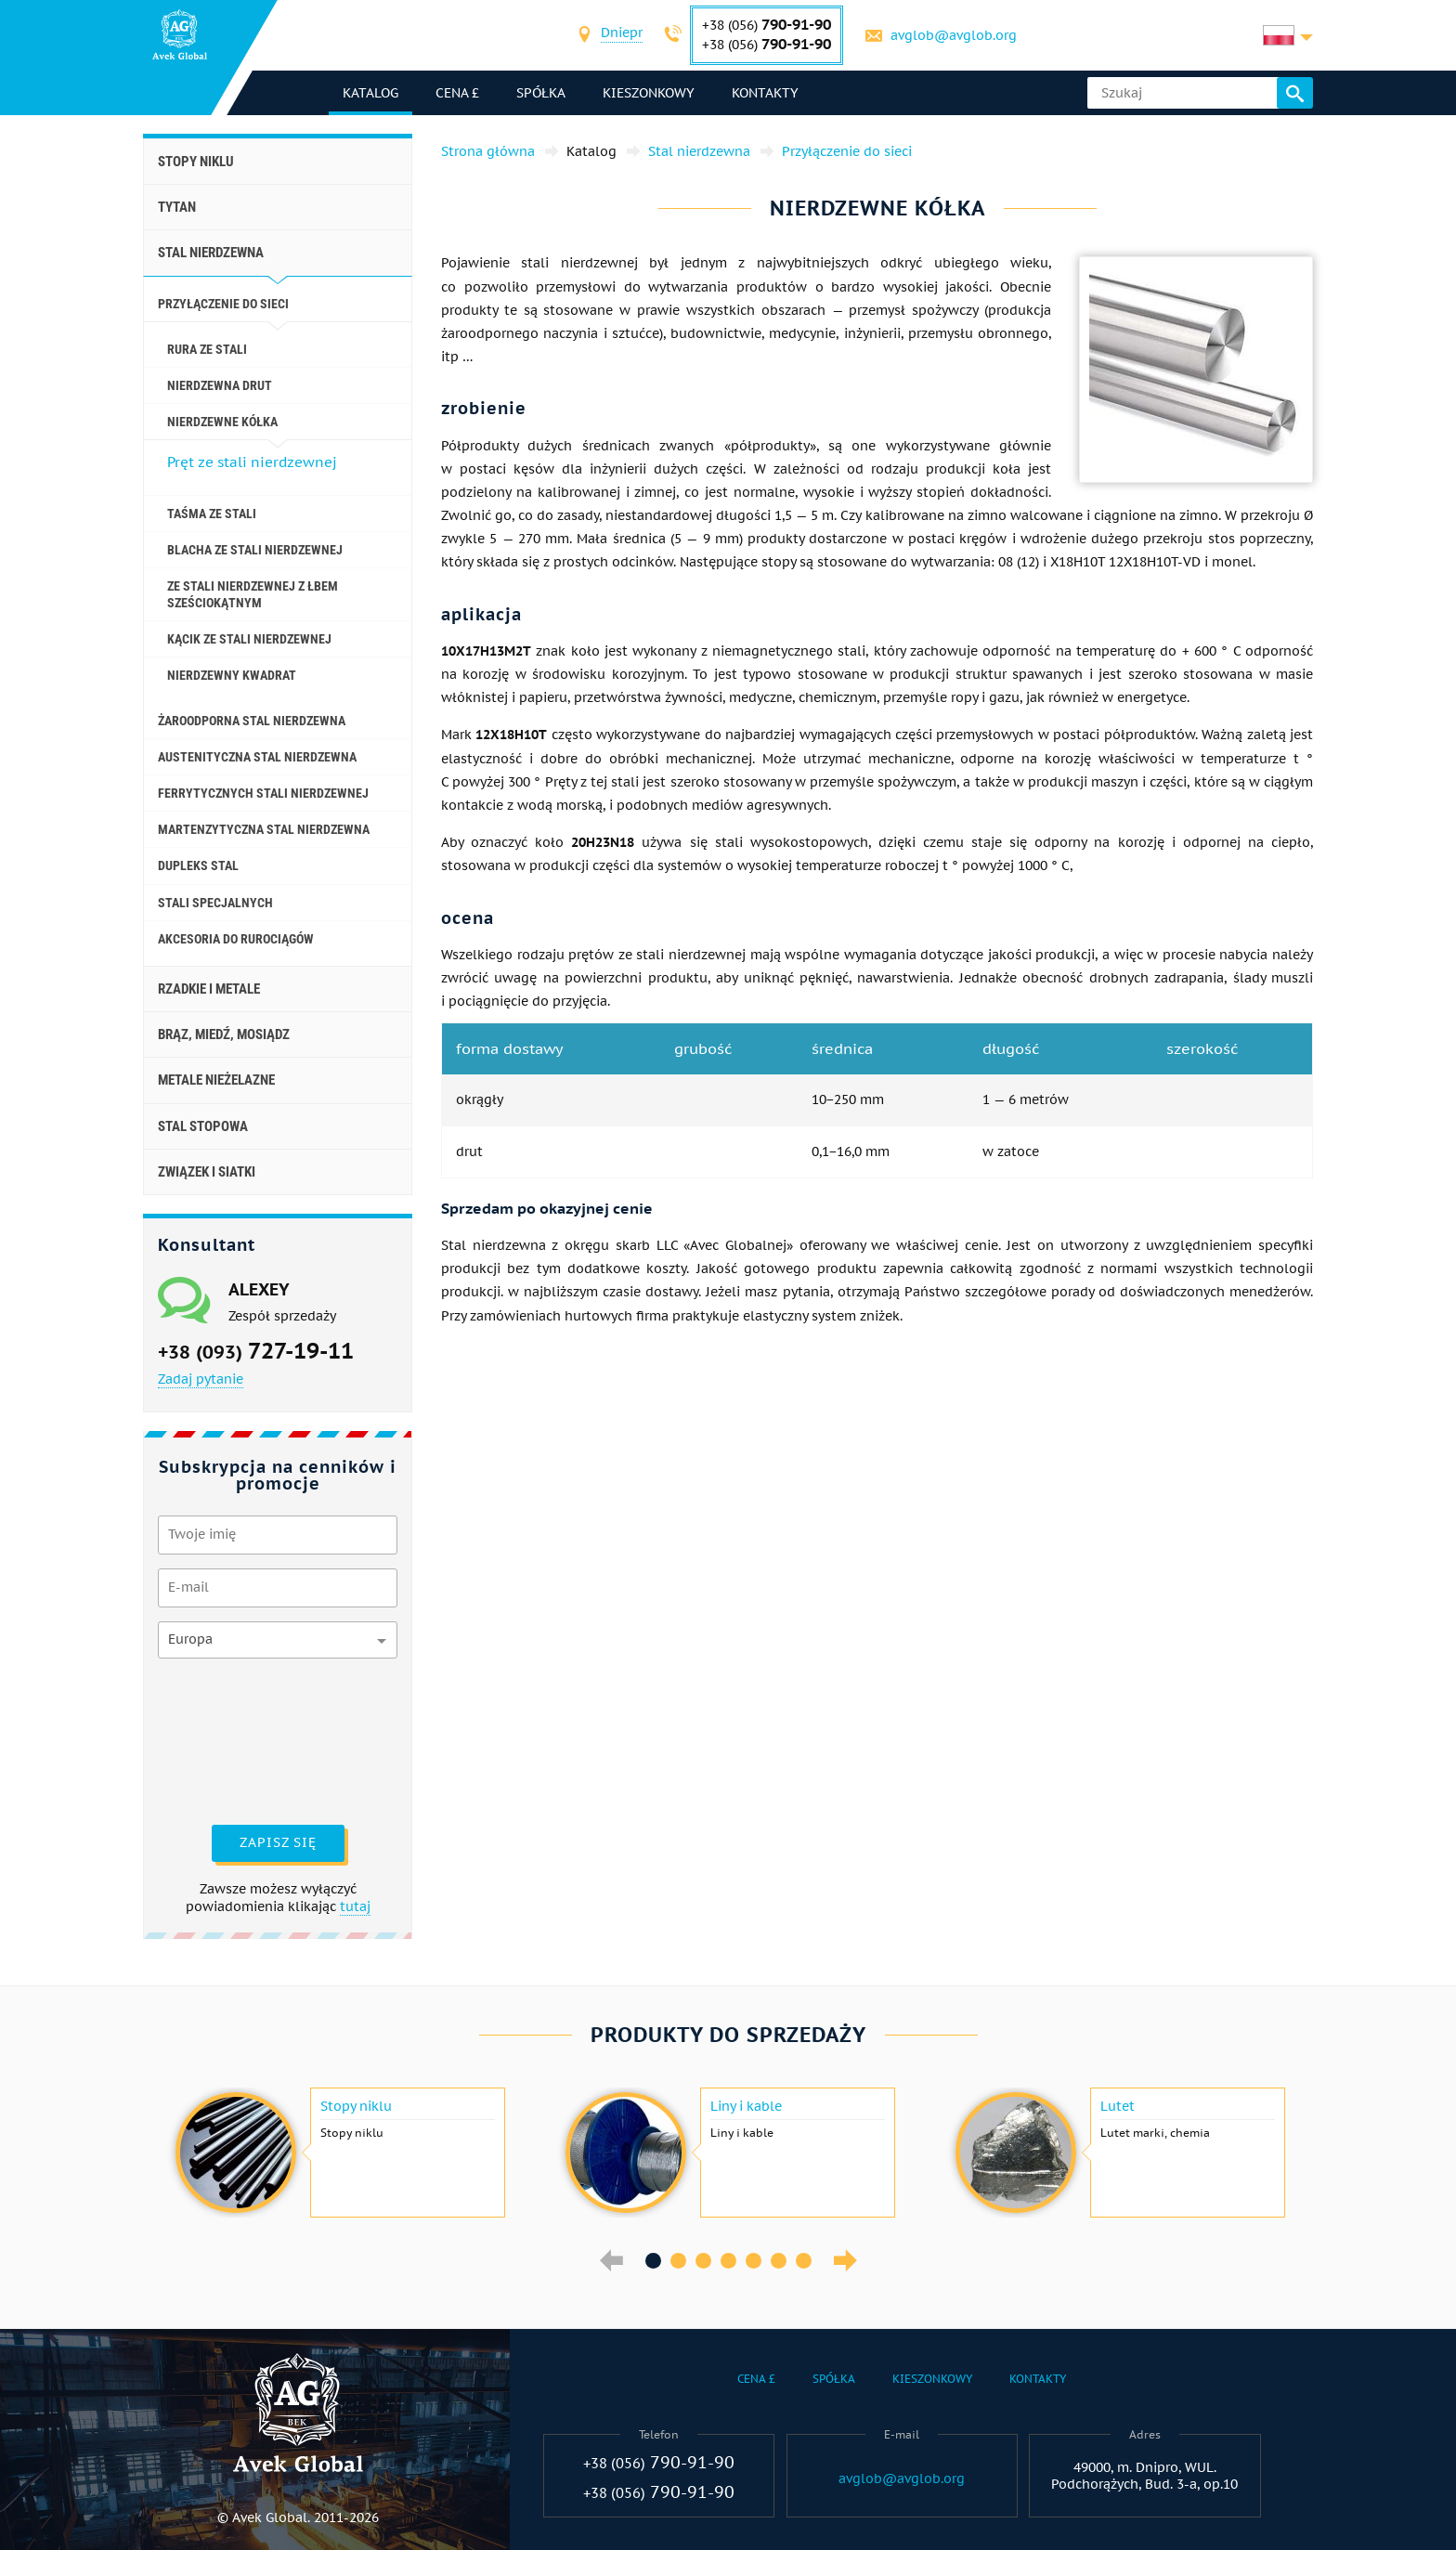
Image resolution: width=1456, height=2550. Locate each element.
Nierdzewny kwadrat (231, 675)
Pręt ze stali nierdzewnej (252, 462)
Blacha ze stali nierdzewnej (255, 549)
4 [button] (728, 2261)
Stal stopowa (203, 1126)
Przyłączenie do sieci (223, 303)
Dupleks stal (198, 865)
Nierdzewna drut (219, 385)
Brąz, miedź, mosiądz (224, 1034)
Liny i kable (746, 2106)
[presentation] (234, 1739)
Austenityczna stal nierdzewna (257, 756)
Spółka (541, 93)
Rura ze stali (207, 349)
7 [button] (804, 2261)
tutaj (355, 1906)
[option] (338, 2153)
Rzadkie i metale (209, 989)
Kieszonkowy (649, 93)
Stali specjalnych (215, 902)
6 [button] (778, 2261)
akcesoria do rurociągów (236, 938)
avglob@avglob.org (953, 35)
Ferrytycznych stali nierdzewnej (263, 793)
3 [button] (703, 2261)
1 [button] (653, 2261)
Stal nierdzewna (211, 252)
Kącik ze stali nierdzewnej (249, 638)
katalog (370, 93)
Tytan (177, 207)
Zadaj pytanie (200, 1379)
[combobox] (622, 35)
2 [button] (678, 2261)
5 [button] (753, 2261)
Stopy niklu (196, 161)
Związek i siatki (206, 1172)
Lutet (1117, 2106)
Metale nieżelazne (216, 1080)
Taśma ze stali (211, 513)
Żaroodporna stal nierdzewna (251, 720)
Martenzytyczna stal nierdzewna (264, 829)
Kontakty (765, 93)
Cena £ (457, 93)
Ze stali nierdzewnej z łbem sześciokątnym (252, 594)
